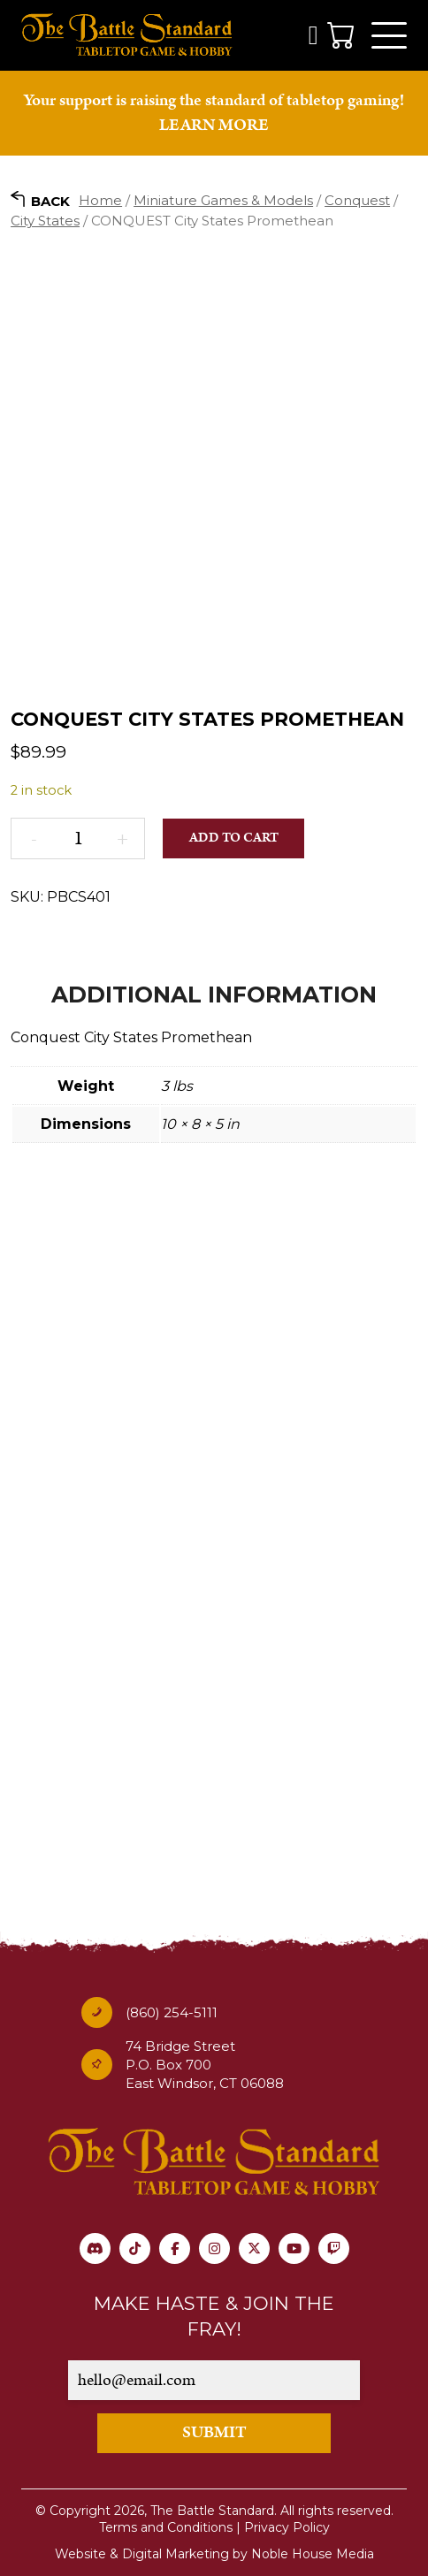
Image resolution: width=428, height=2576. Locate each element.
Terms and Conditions (166, 2527)
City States (45, 220)
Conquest (357, 200)
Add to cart (234, 837)
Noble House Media (312, 2554)
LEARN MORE (214, 125)
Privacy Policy (287, 2527)
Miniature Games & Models (223, 200)
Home (100, 200)
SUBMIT (214, 2432)
